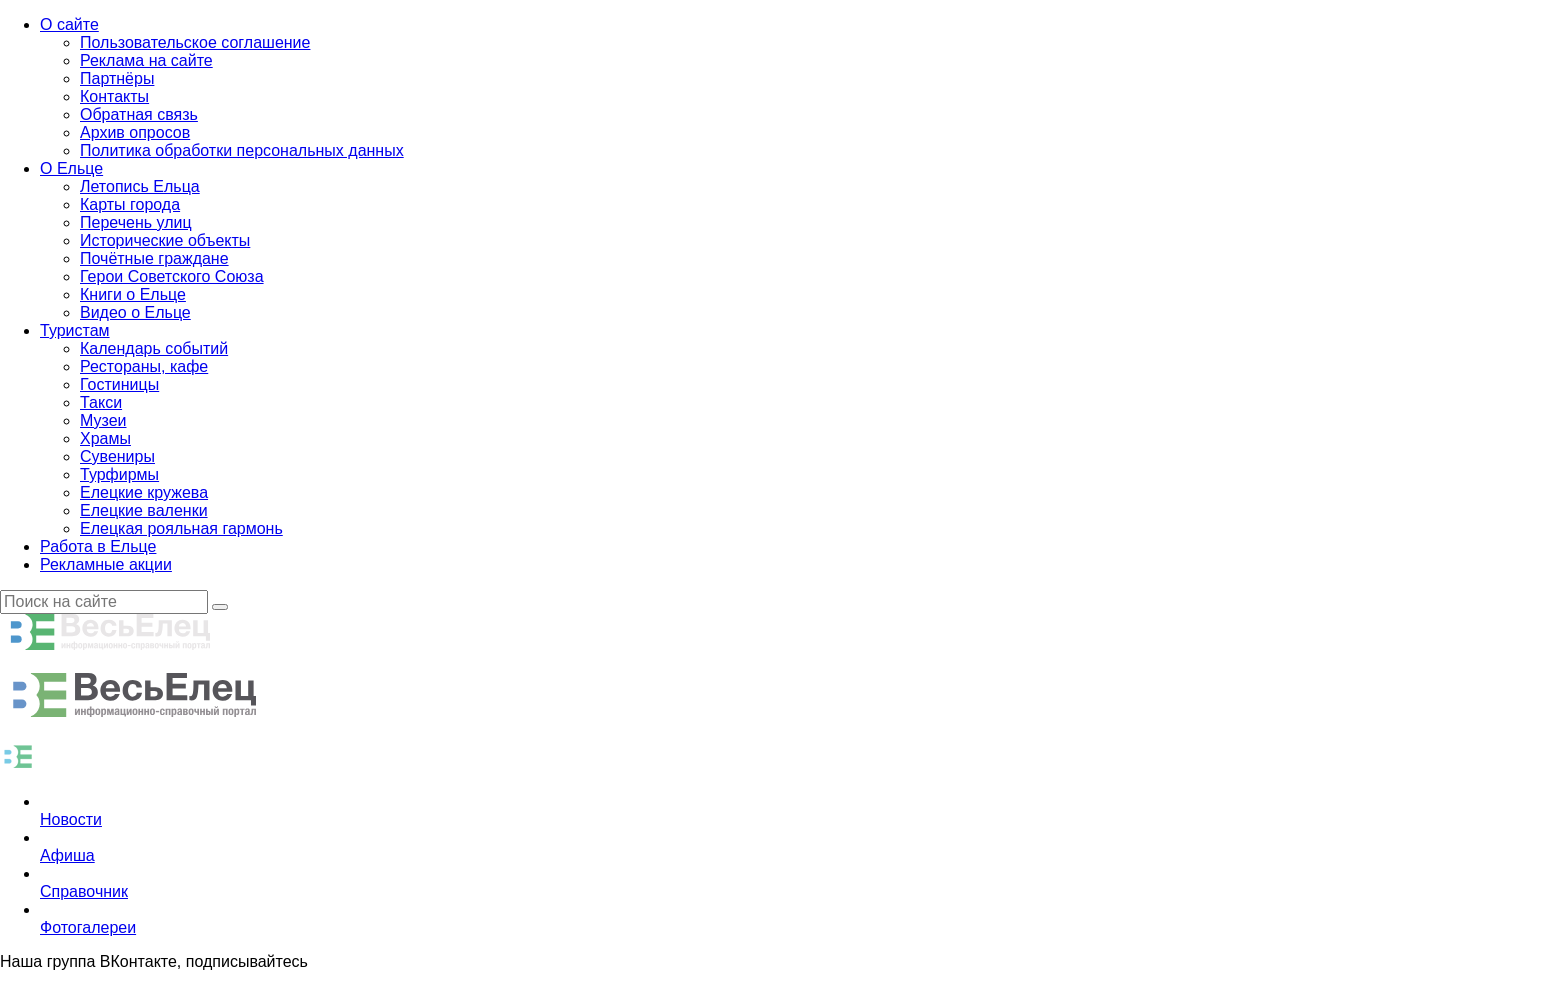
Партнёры (117, 78)
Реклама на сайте (146, 60)
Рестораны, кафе (144, 366)
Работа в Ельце (98, 546)
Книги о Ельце (133, 294)
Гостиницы (119, 384)
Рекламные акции (106, 564)
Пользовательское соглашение (195, 42)
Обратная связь (139, 114)
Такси (101, 402)
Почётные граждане (154, 258)
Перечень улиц (136, 222)
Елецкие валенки (144, 510)
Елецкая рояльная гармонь (181, 528)
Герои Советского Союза (172, 276)
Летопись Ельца (140, 186)
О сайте (69, 24)
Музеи (103, 420)
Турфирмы (119, 474)
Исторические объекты (165, 240)
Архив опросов (135, 132)
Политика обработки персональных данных (242, 150)
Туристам (75, 330)
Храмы (105, 438)
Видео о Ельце (135, 312)
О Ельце (71, 168)
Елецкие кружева (144, 492)
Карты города (130, 204)
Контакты (114, 96)
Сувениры (117, 456)
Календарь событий (154, 348)
